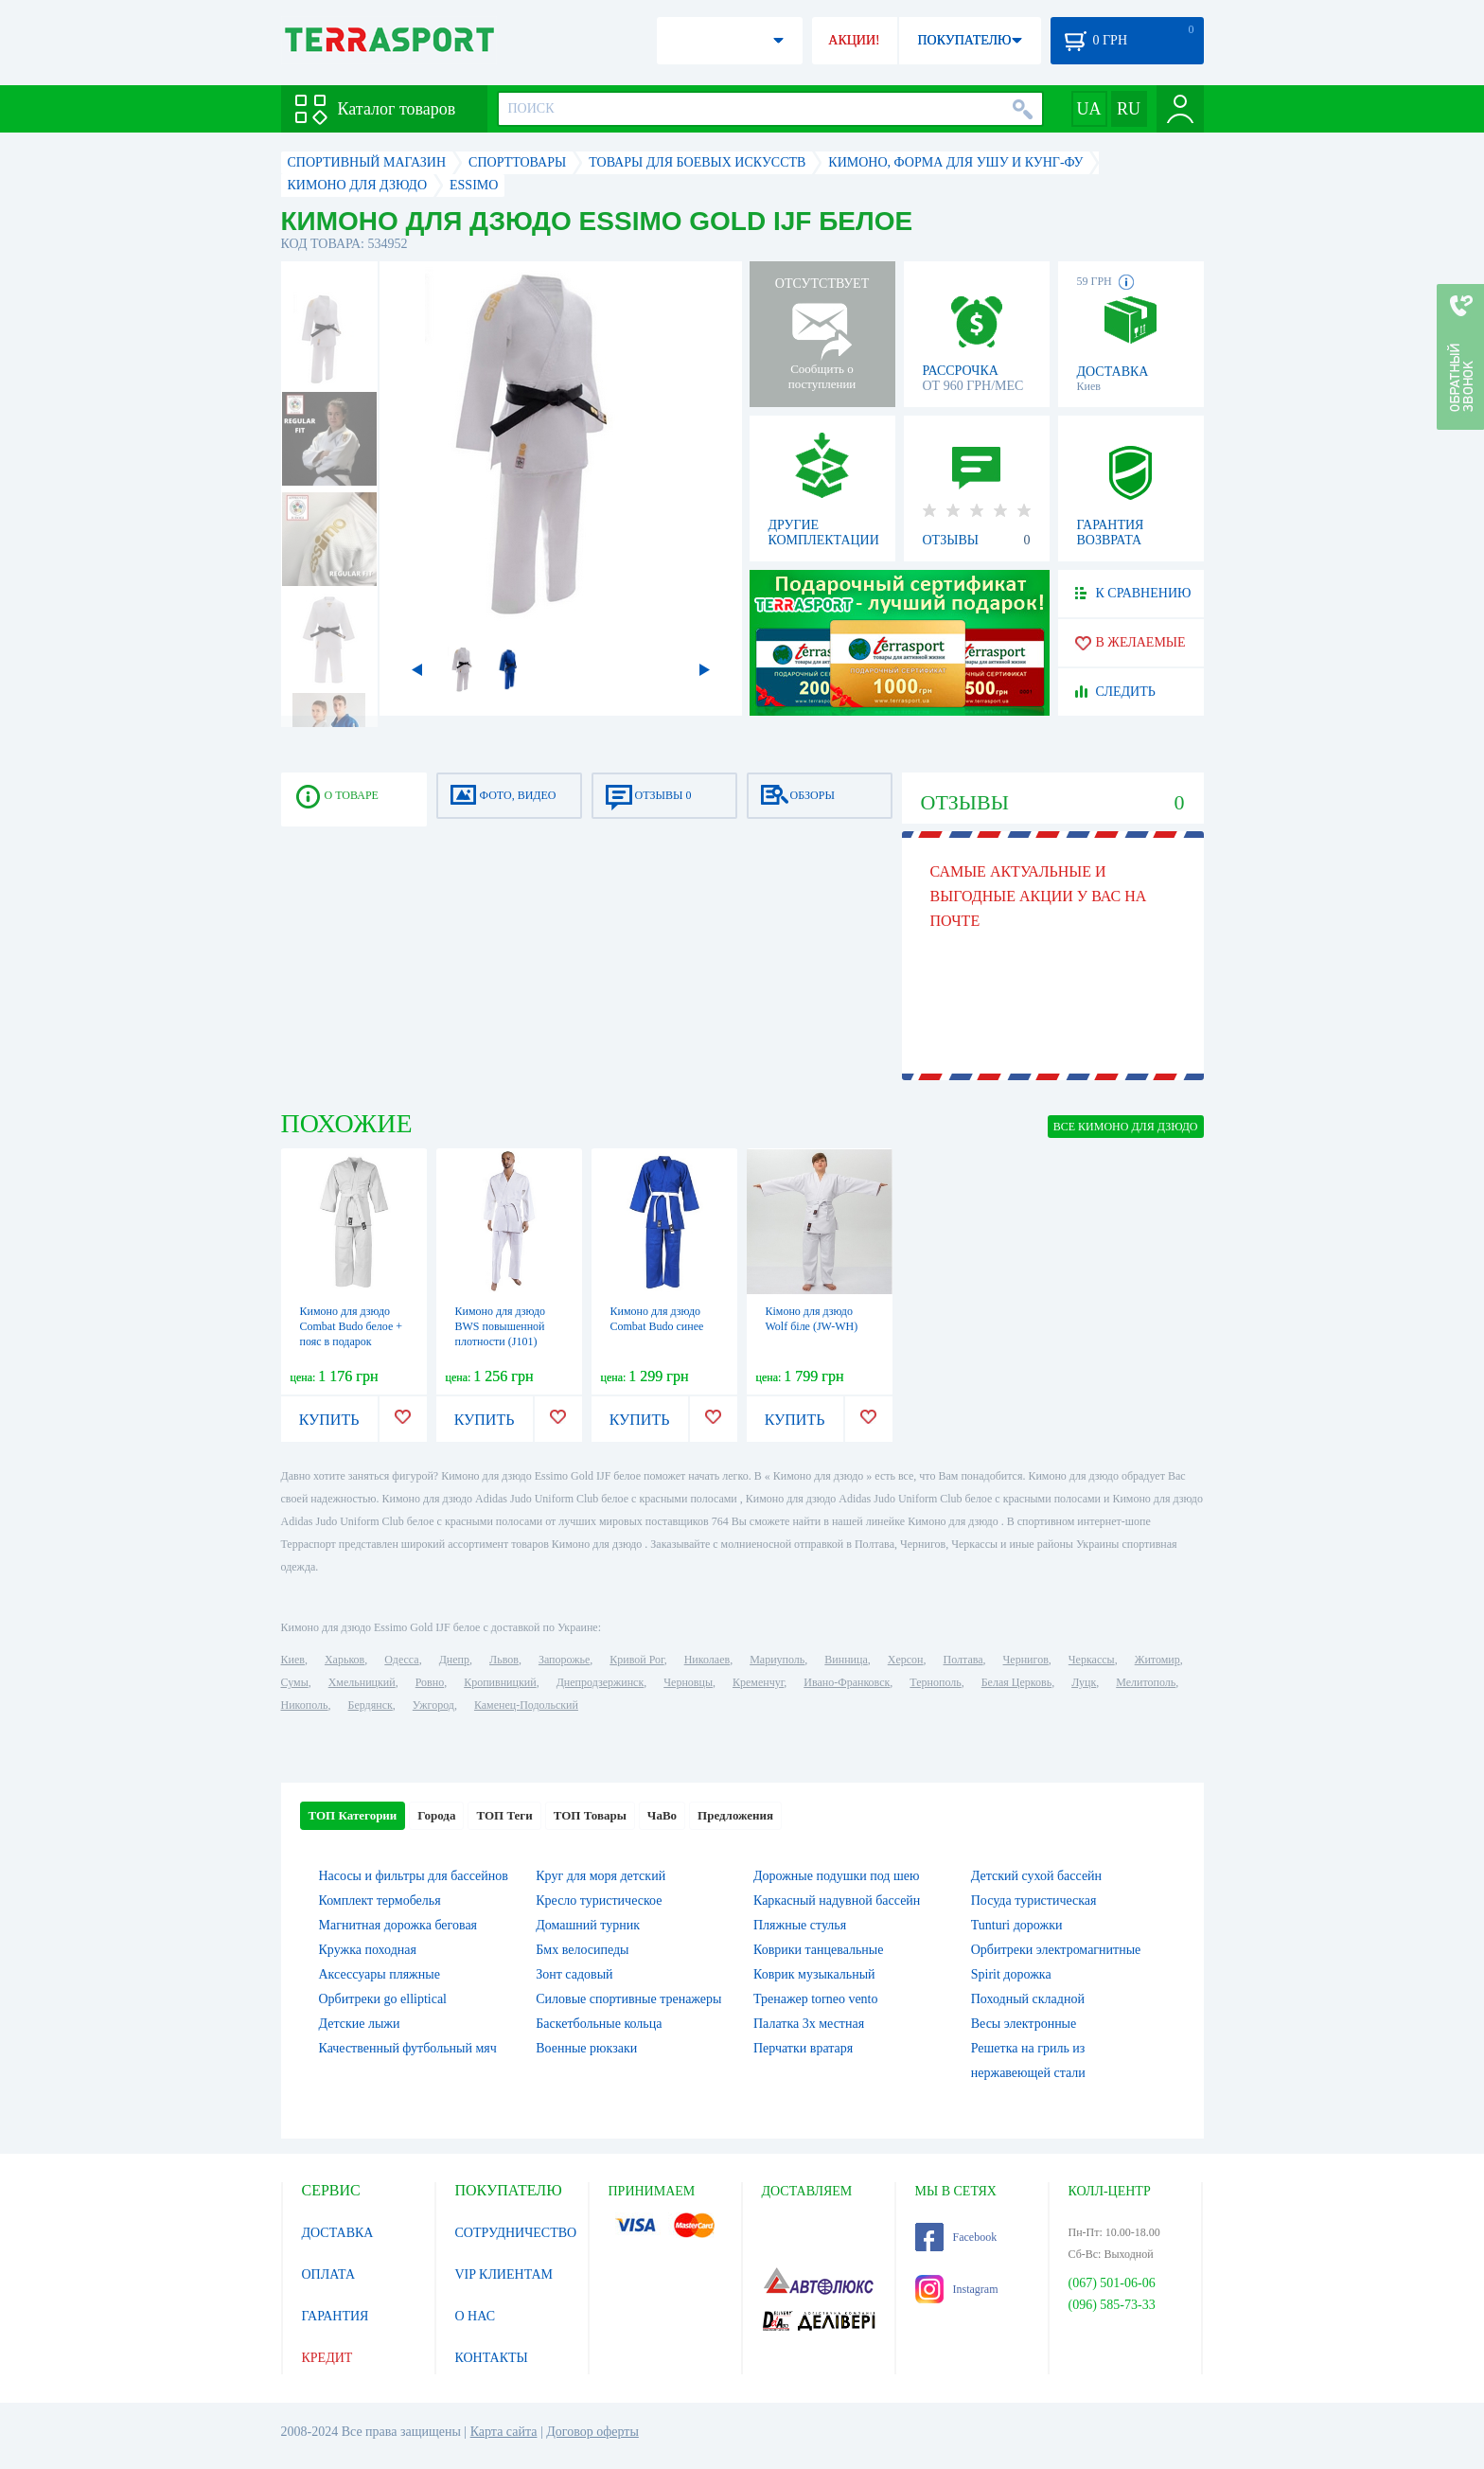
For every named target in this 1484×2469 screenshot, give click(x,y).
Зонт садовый (574, 1974)
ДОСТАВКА (338, 2233)
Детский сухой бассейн (1036, 1876)
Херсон (906, 1659)
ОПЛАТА (329, 2274)
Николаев (707, 1659)
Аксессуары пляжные (379, 1974)
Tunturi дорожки (1017, 1925)
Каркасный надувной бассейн (836, 1900)
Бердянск (370, 1705)
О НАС (475, 2316)
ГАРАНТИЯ (335, 2316)
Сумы (295, 1682)
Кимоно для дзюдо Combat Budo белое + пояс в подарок (351, 1326)
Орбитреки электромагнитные (1056, 1950)
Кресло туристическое (599, 1900)
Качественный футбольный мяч (408, 2048)
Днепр (454, 1659)
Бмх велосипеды (582, 1950)
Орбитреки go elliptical (383, 1999)
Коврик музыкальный (814, 1974)
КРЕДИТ (327, 2358)
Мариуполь (777, 1659)
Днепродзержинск (600, 1682)
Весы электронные (1024, 2023)
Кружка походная (367, 1950)
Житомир (1157, 1659)
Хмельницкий (362, 1682)
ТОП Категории (353, 1815)
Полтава (963, 1659)
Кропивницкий (500, 1682)
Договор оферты (592, 2432)
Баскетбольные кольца (599, 2023)
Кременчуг (758, 1682)
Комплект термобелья (380, 1900)
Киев (293, 1659)
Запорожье (564, 1659)
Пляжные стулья (799, 1925)
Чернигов (1026, 1659)
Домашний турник (588, 1925)
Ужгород (433, 1705)
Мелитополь (1145, 1682)
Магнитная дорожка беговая (398, 1925)
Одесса (401, 1659)
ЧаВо (662, 1815)
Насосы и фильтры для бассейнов (413, 1876)
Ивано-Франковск (847, 1682)
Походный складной (1028, 1999)
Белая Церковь (1016, 1682)
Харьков (344, 1659)
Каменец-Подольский (526, 1705)
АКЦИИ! (853, 40)
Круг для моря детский (600, 1876)
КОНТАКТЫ (491, 2358)
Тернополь (935, 1682)
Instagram (956, 2289)
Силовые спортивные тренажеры (628, 1999)
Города (436, 1815)
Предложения (735, 1815)
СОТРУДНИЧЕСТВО (516, 2233)
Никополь (304, 1705)
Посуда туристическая (1034, 1900)
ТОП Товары (590, 1815)
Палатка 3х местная (808, 2023)
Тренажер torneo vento (815, 1999)
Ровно (429, 1682)
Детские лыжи (359, 2023)
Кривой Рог (636, 1659)
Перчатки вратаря (803, 2048)
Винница (845, 1659)
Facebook (956, 2237)
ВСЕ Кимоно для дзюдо (1125, 1126)
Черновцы (688, 1682)
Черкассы (1092, 1659)
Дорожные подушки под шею (836, 1876)
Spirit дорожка (1011, 1974)
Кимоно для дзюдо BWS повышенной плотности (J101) (500, 1326)
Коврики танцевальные (818, 1950)
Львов (504, 1659)
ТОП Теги (504, 1815)
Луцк (1083, 1682)
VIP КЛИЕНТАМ (504, 2274)
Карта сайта (504, 2432)
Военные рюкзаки (586, 2048)
